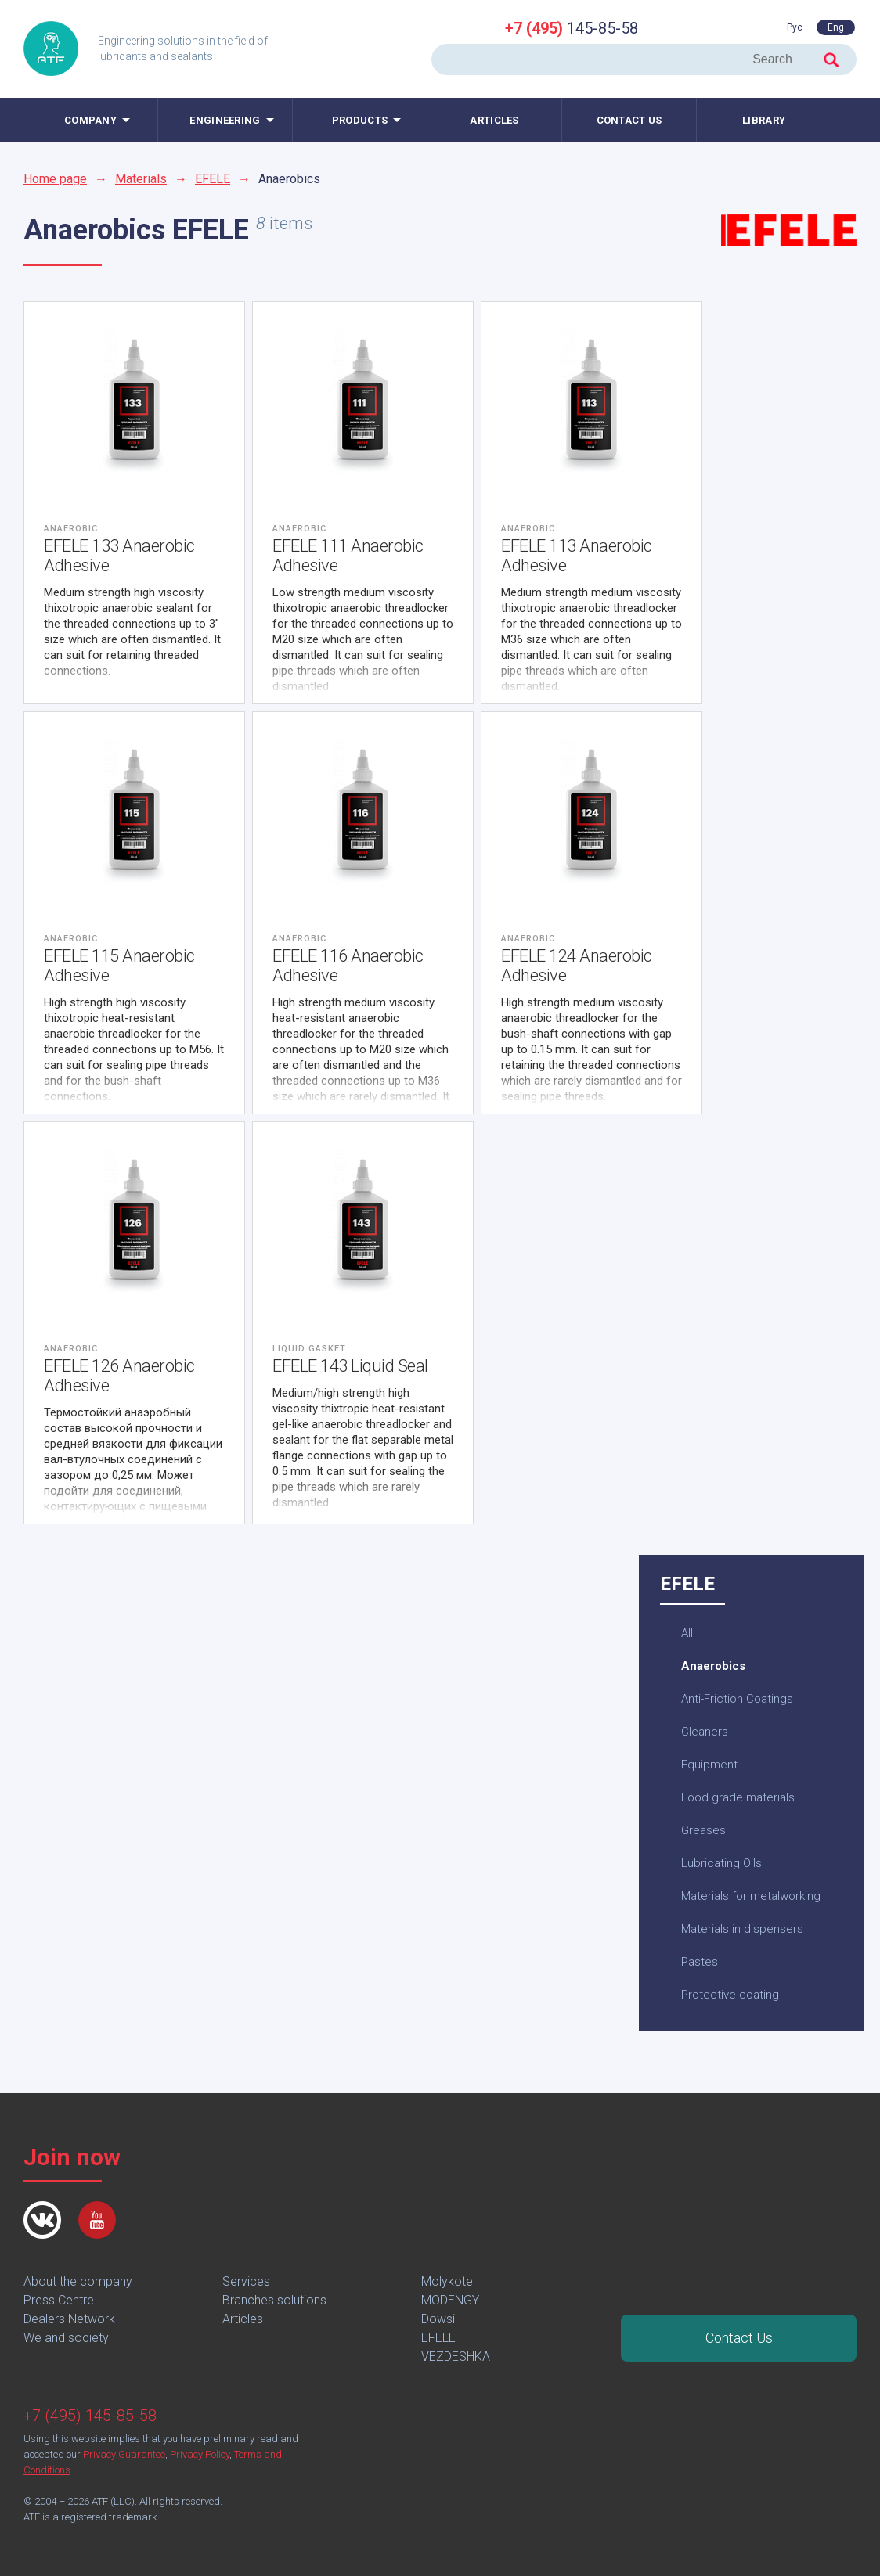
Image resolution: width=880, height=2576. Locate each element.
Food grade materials (738, 1797)
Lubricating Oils (721, 1863)
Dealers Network (69, 2319)
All (687, 1633)
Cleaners (704, 1732)
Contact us (629, 120)
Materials (141, 178)
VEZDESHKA (455, 2356)
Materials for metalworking (750, 1896)
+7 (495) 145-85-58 (90, 2415)
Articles (494, 120)
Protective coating (730, 1995)
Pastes (699, 1962)
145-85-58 (571, 28)
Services (246, 2281)
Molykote (447, 2281)
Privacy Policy (199, 2454)
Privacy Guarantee (124, 2454)
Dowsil (439, 2319)
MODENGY (450, 2300)
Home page (55, 178)
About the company (77, 2281)
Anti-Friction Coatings (737, 1699)
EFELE (212, 178)
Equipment (709, 1765)
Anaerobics (713, 1666)
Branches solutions (274, 2300)
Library (763, 120)
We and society (66, 2337)
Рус (794, 27)
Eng (836, 27)
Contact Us (739, 2338)
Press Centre (58, 2300)
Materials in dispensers (742, 1929)
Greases (703, 1830)
